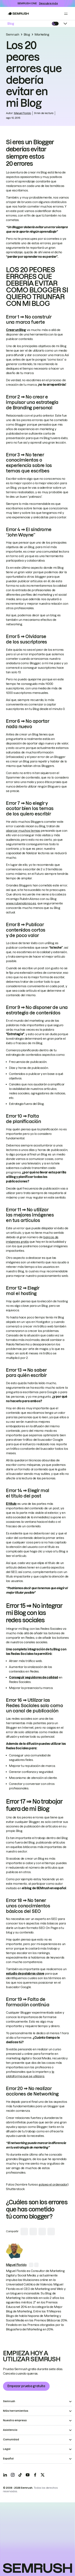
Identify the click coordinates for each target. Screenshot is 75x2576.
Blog (10, 23)
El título (11, 1503)
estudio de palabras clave (25, 1973)
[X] (42, 2475)
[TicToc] (20, 2475)
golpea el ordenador (53, 2184)
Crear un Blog (16, 330)
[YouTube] (27, 2475)
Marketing (42, 34)
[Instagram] (12, 2475)
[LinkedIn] (5, 2475)
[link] (14, 2251)
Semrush (12, 34)
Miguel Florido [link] (22, 113)
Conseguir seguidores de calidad (33, 1677)
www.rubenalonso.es (21, 903)
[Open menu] (66, 13)
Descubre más (48, 3)
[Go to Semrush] (18, 13)
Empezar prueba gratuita (26, 2386)
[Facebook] (35, 2475)
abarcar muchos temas (23, 830)
